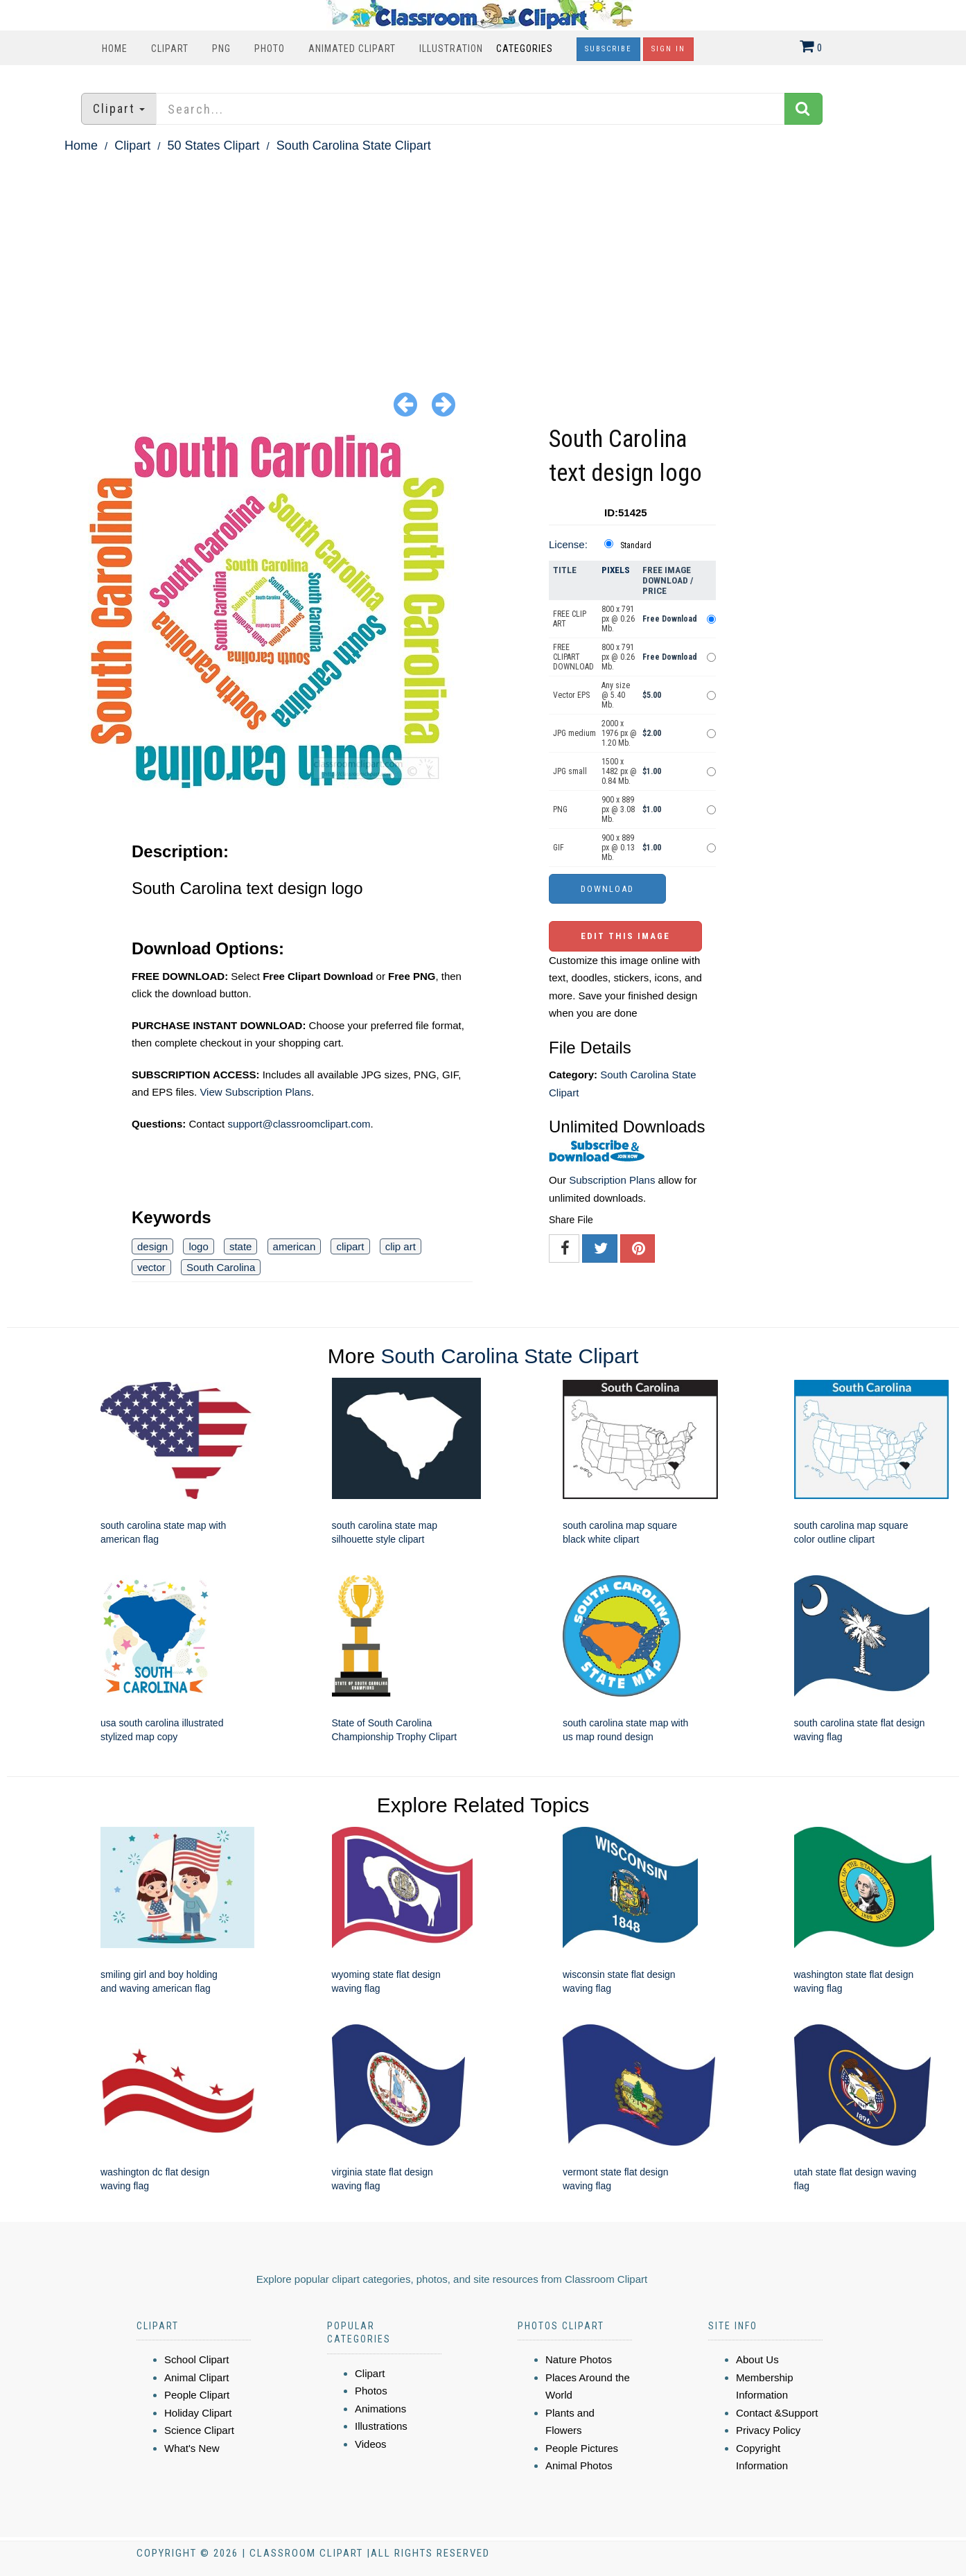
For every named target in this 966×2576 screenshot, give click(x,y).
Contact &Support (777, 2413)
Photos (371, 2391)
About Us (757, 2359)
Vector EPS (571, 695)
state (240, 1246)
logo (198, 1246)
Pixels (615, 570)
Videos (371, 2444)
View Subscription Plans (255, 1092)
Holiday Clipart (198, 2413)
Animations (380, 2409)
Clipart (169, 48)
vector (151, 1267)
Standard (635, 545)
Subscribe (608, 48)
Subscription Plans (612, 1180)
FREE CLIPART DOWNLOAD (573, 657)
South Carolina (220, 1267)
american (294, 1246)
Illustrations (381, 2426)
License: (568, 544)
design (152, 1246)
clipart (350, 1246)
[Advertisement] (483, 261)
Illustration (451, 48)
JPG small (570, 771)
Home (115, 48)
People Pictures (581, 2448)
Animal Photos (579, 2465)
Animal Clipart (196, 2377)
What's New (192, 2448)
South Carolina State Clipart (353, 145)
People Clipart (196, 2395)
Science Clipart (199, 2430)
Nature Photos (578, 2359)
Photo (269, 48)
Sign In (668, 48)
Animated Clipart (352, 48)
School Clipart (196, 2359)
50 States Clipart (213, 145)
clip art (400, 1246)
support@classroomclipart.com (298, 1124)
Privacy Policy (768, 2430)
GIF (558, 847)
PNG (221, 48)
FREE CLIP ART (569, 619)
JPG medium (574, 733)
